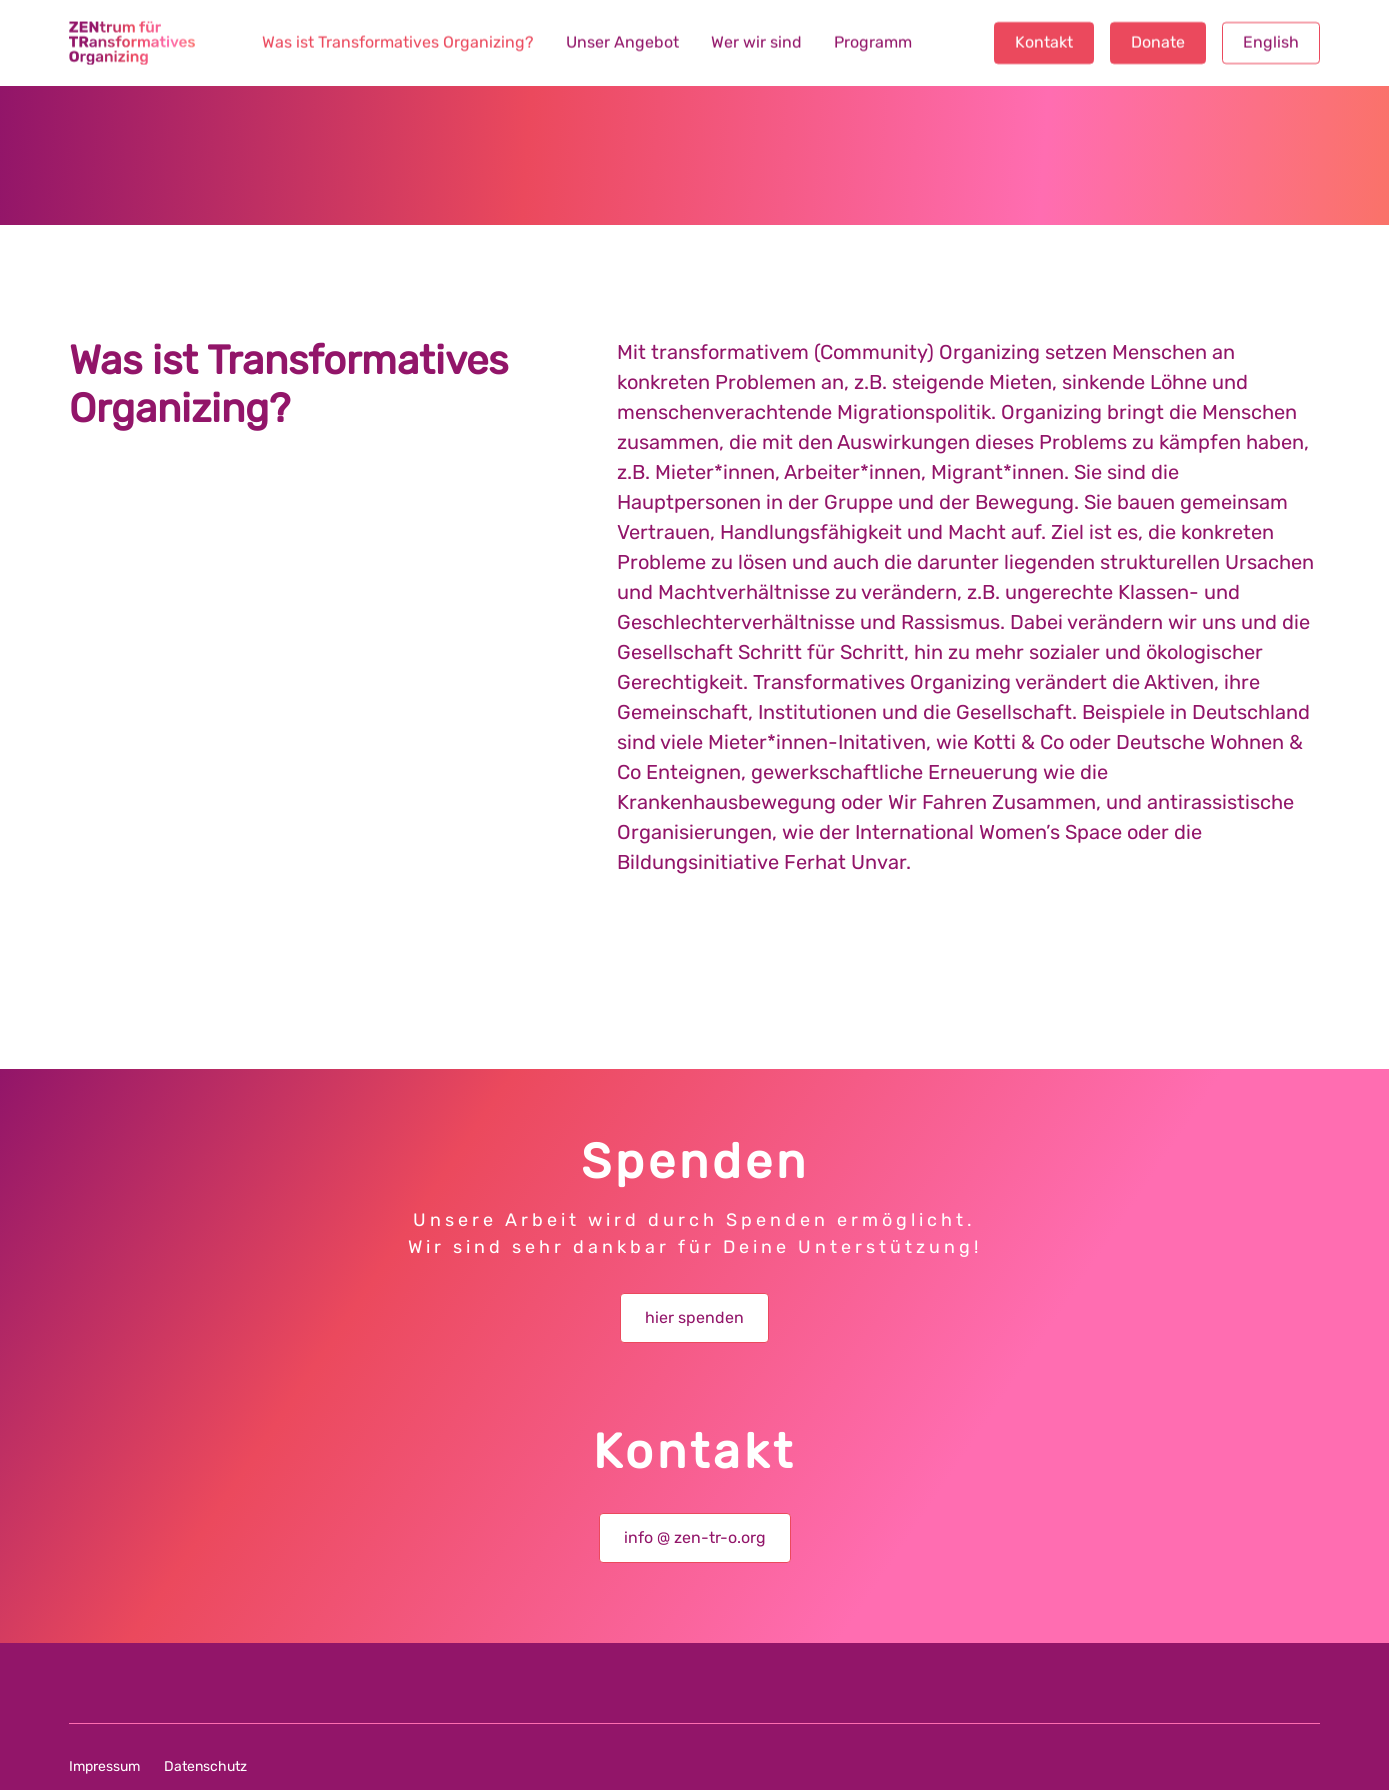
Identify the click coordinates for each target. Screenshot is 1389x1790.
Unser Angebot (622, 43)
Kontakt (1044, 43)
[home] (132, 43)
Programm (873, 43)
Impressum (104, 1766)
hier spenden (694, 1317)
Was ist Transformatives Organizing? (398, 43)
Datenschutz (205, 1766)
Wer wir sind (756, 43)
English (1271, 43)
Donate (1158, 43)
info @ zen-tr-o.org (695, 1537)
